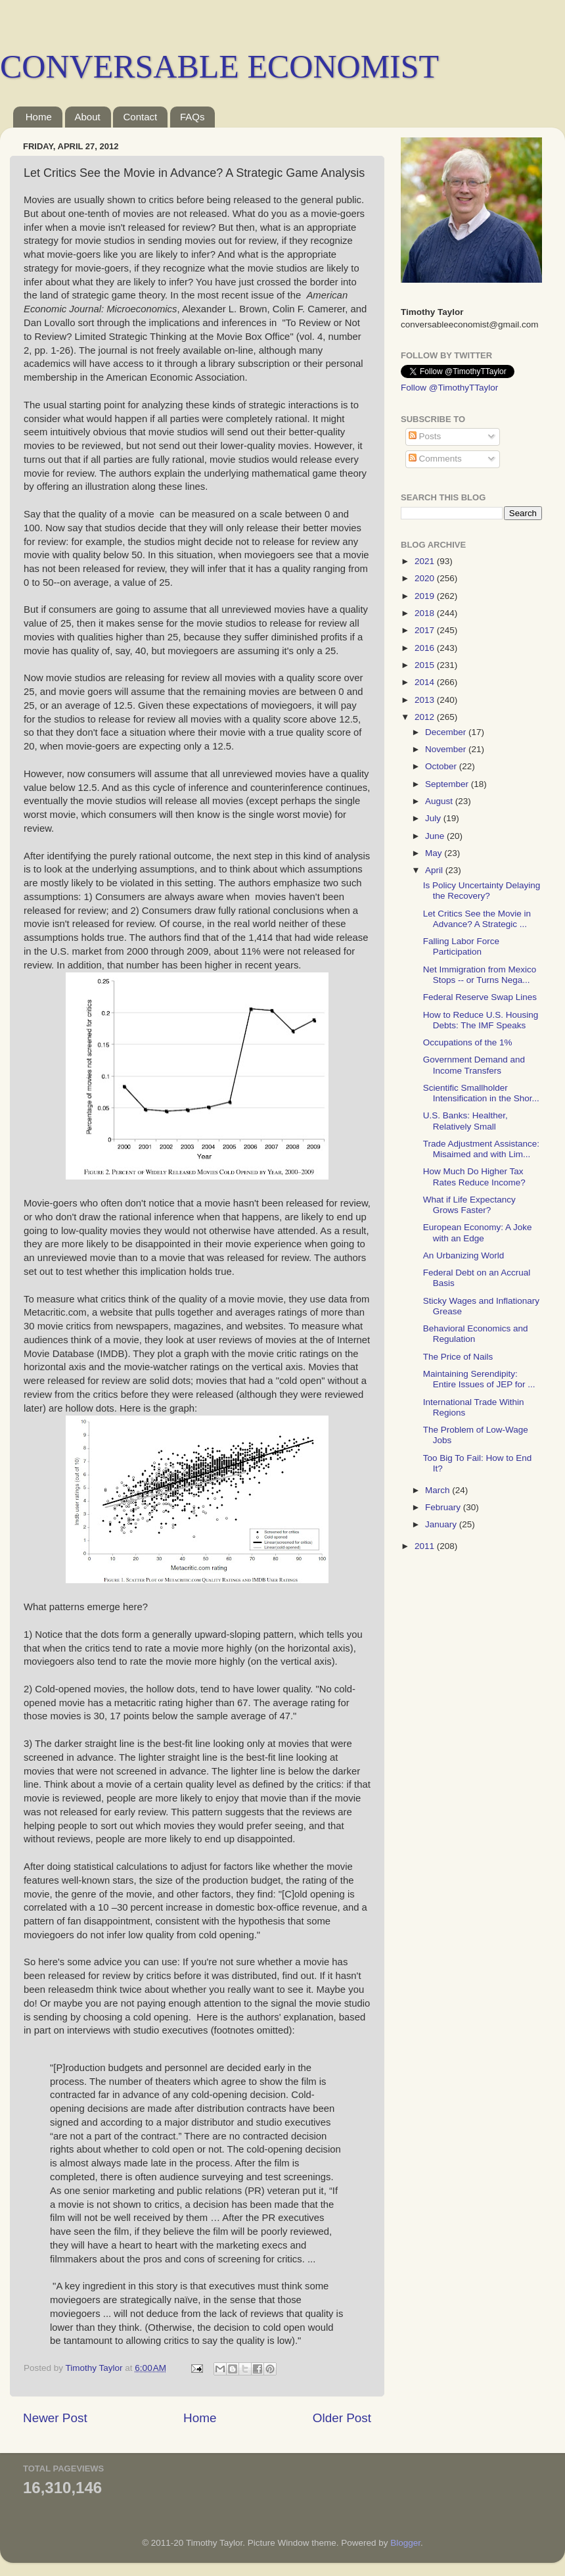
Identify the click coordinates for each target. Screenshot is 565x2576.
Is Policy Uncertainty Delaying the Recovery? (482, 890)
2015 (426, 665)
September (448, 784)
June (436, 836)
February (444, 1507)
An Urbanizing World (464, 1255)
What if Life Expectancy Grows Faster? (469, 1205)
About (88, 116)
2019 (426, 596)
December (446, 732)
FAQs (192, 116)
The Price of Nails (458, 1357)
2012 (426, 717)
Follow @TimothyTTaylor (449, 388)
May (434, 853)
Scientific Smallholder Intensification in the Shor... (481, 1093)
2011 (426, 1546)
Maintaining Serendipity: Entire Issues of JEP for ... (479, 1379)
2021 (426, 561)
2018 (426, 613)
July (434, 818)
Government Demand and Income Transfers (474, 1065)
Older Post (342, 2418)
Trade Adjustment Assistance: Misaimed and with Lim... (481, 1149)
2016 (426, 648)
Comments (435, 459)
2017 (426, 630)
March (438, 1490)
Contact (140, 116)
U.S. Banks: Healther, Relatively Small (465, 1120)
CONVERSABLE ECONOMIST (219, 66)
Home (39, 116)
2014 (426, 682)
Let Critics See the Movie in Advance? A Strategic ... (477, 919)
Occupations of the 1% (467, 1042)
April (435, 870)
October (442, 766)
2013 (426, 700)
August (440, 801)
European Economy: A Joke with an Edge (477, 1232)
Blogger (405, 2543)
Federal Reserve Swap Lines (480, 997)
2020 (426, 578)
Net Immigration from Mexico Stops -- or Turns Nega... (480, 975)
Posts (425, 436)
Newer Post (55, 2418)
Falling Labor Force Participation (461, 946)
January (442, 1524)
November (446, 749)
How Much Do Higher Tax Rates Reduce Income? (474, 1176)
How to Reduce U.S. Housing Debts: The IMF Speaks (481, 1020)
